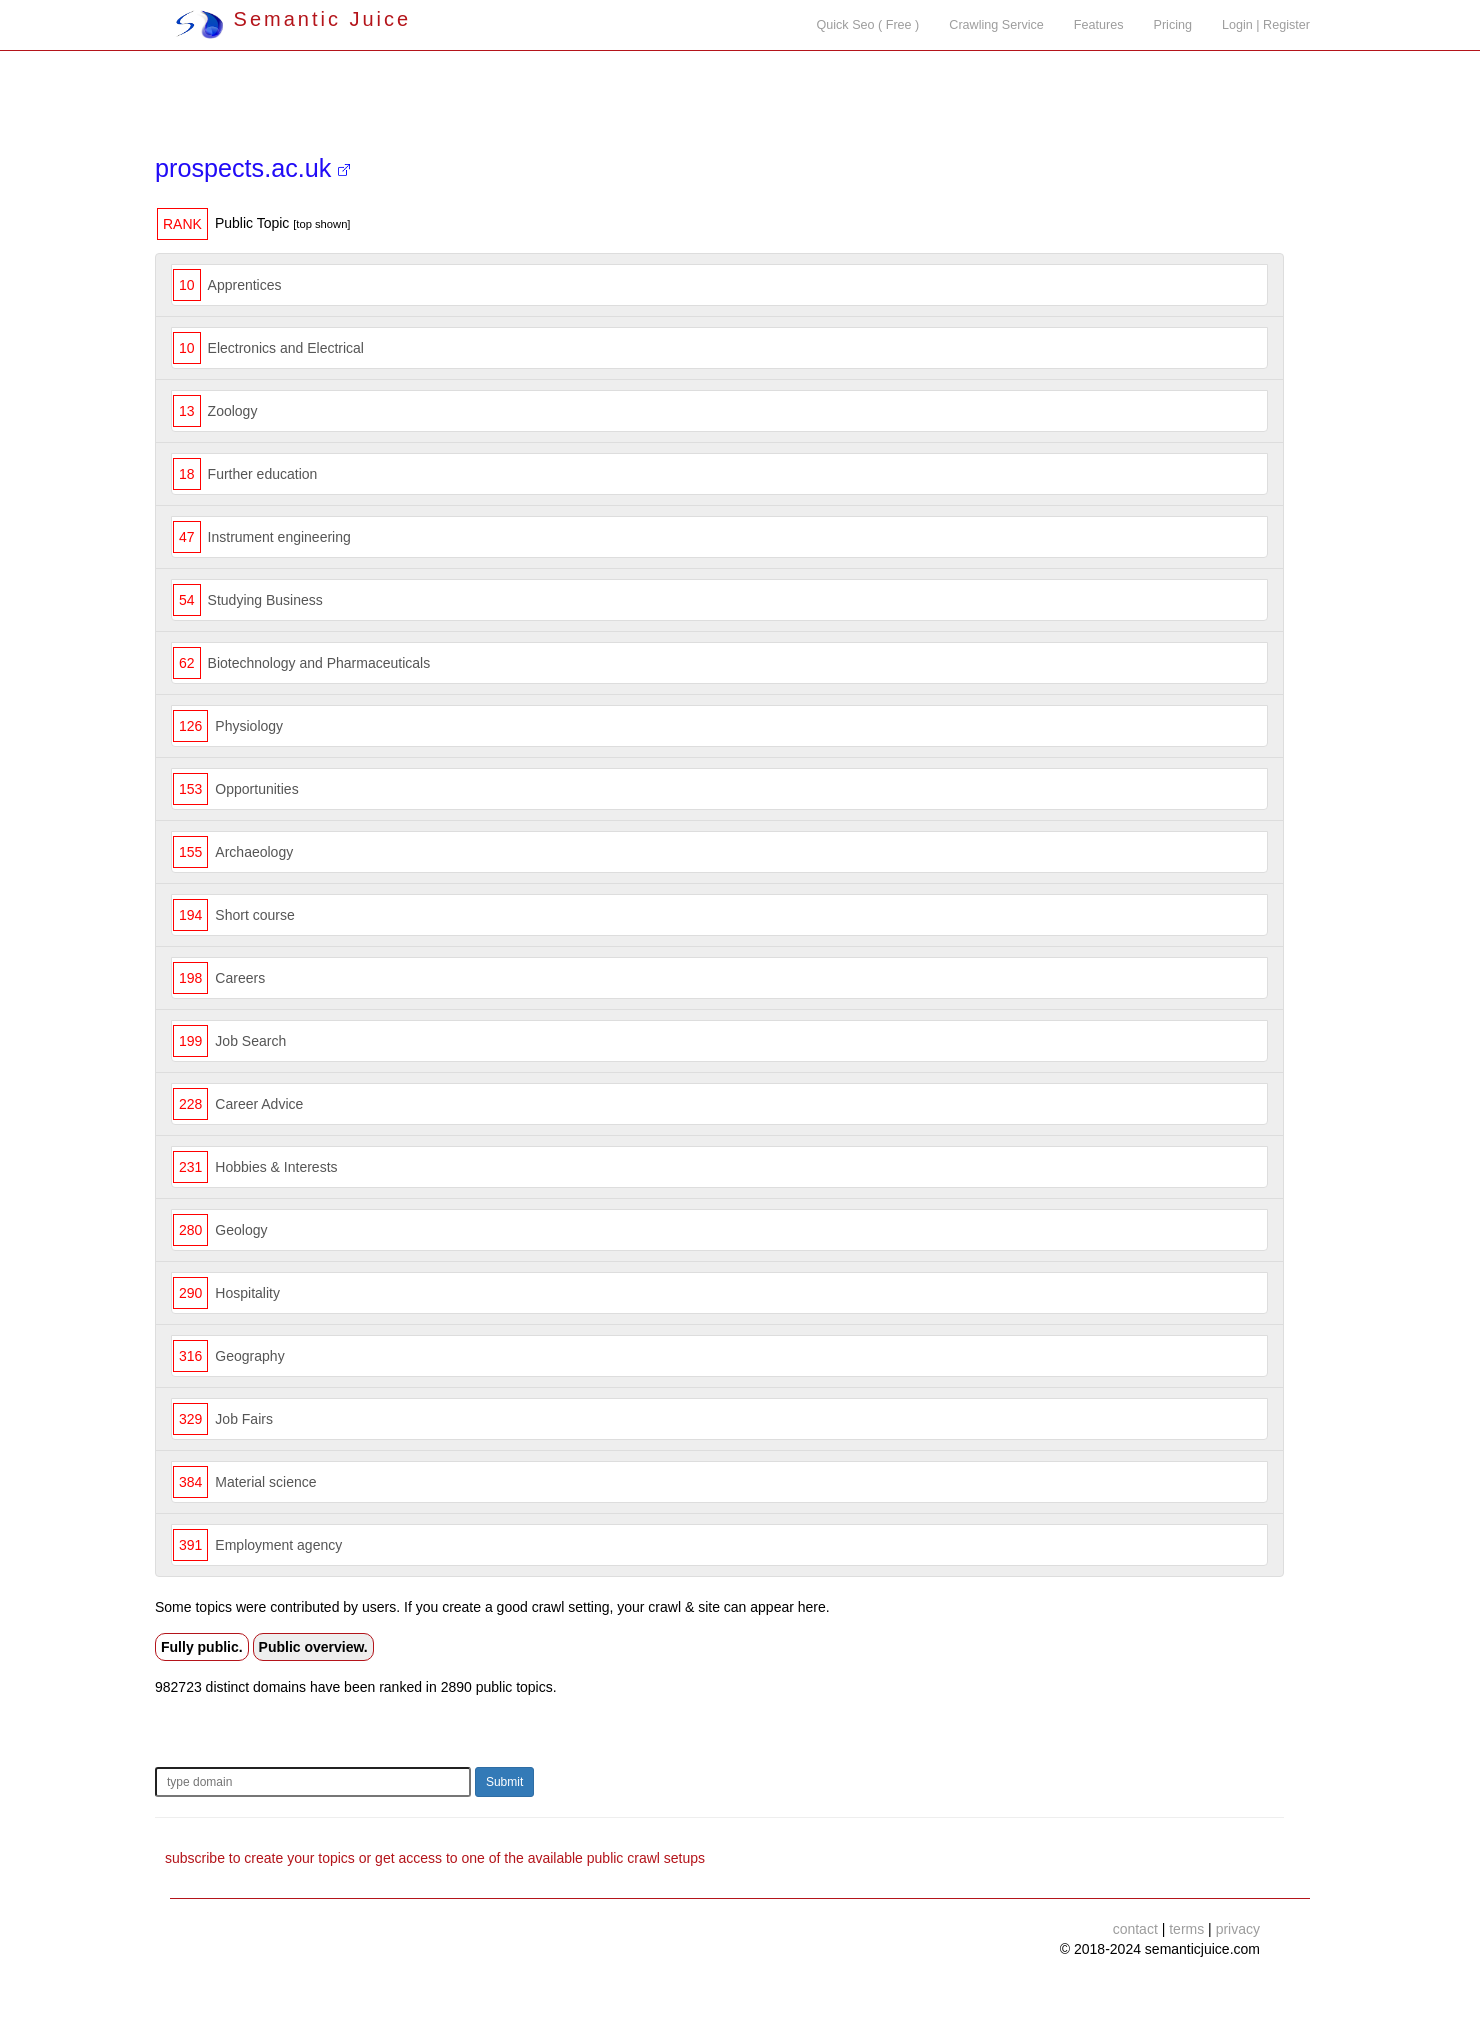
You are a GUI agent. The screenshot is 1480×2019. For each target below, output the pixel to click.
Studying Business (265, 600)
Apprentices (245, 285)
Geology (241, 1230)
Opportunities (256, 789)
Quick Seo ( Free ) (867, 25)
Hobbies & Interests (276, 1167)
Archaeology (254, 852)
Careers (240, 978)
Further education (263, 474)
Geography (249, 1356)
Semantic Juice (293, 19)
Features (1099, 25)
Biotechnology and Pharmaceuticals (319, 663)
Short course (254, 915)
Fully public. (202, 1647)
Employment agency (278, 1545)
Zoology (233, 411)
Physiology (249, 726)
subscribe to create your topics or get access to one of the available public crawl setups (435, 1858)
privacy (1238, 1929)
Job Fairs (244, 1419)
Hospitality (247, 1293)
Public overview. (313, 1647)
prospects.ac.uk (252, 168)
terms (1186, 1929)
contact (1135, 1929)
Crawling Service (996, 25)
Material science (265, 1482)
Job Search (250, 1041)
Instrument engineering (279, 537)
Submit (504, 1782)
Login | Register (1266, 25)
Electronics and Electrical (286, 348)
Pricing (1173, 25)
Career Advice (259, 1104)
